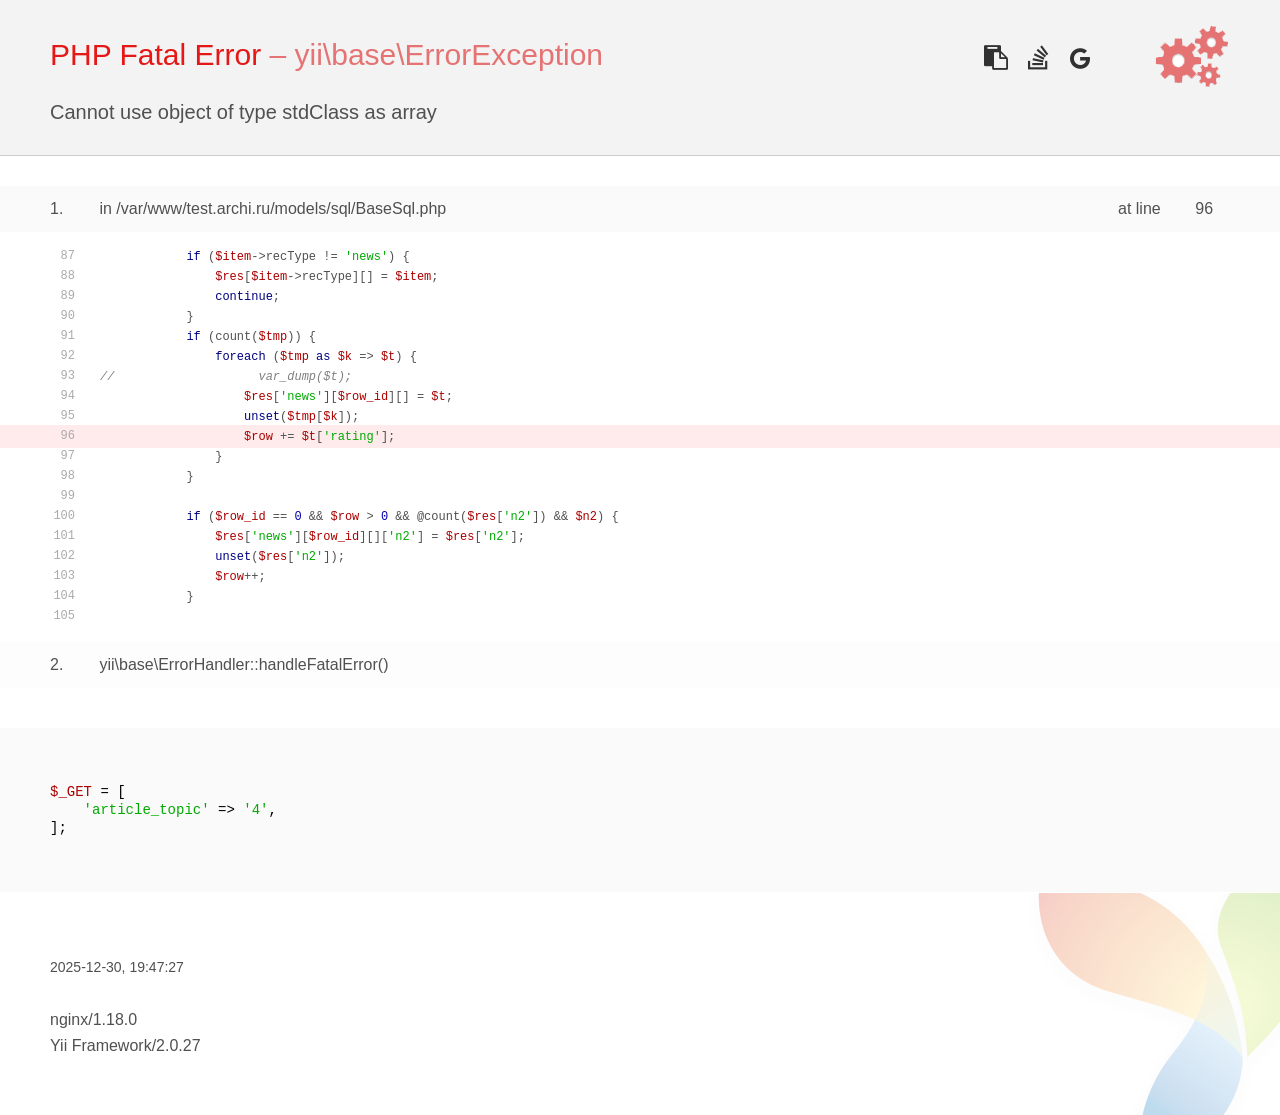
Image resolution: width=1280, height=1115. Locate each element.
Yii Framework (101, 1045)
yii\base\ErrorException (449, 54)
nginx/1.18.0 (93, 1019)
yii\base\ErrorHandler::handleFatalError (238, 664)
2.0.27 (178, 1045)
